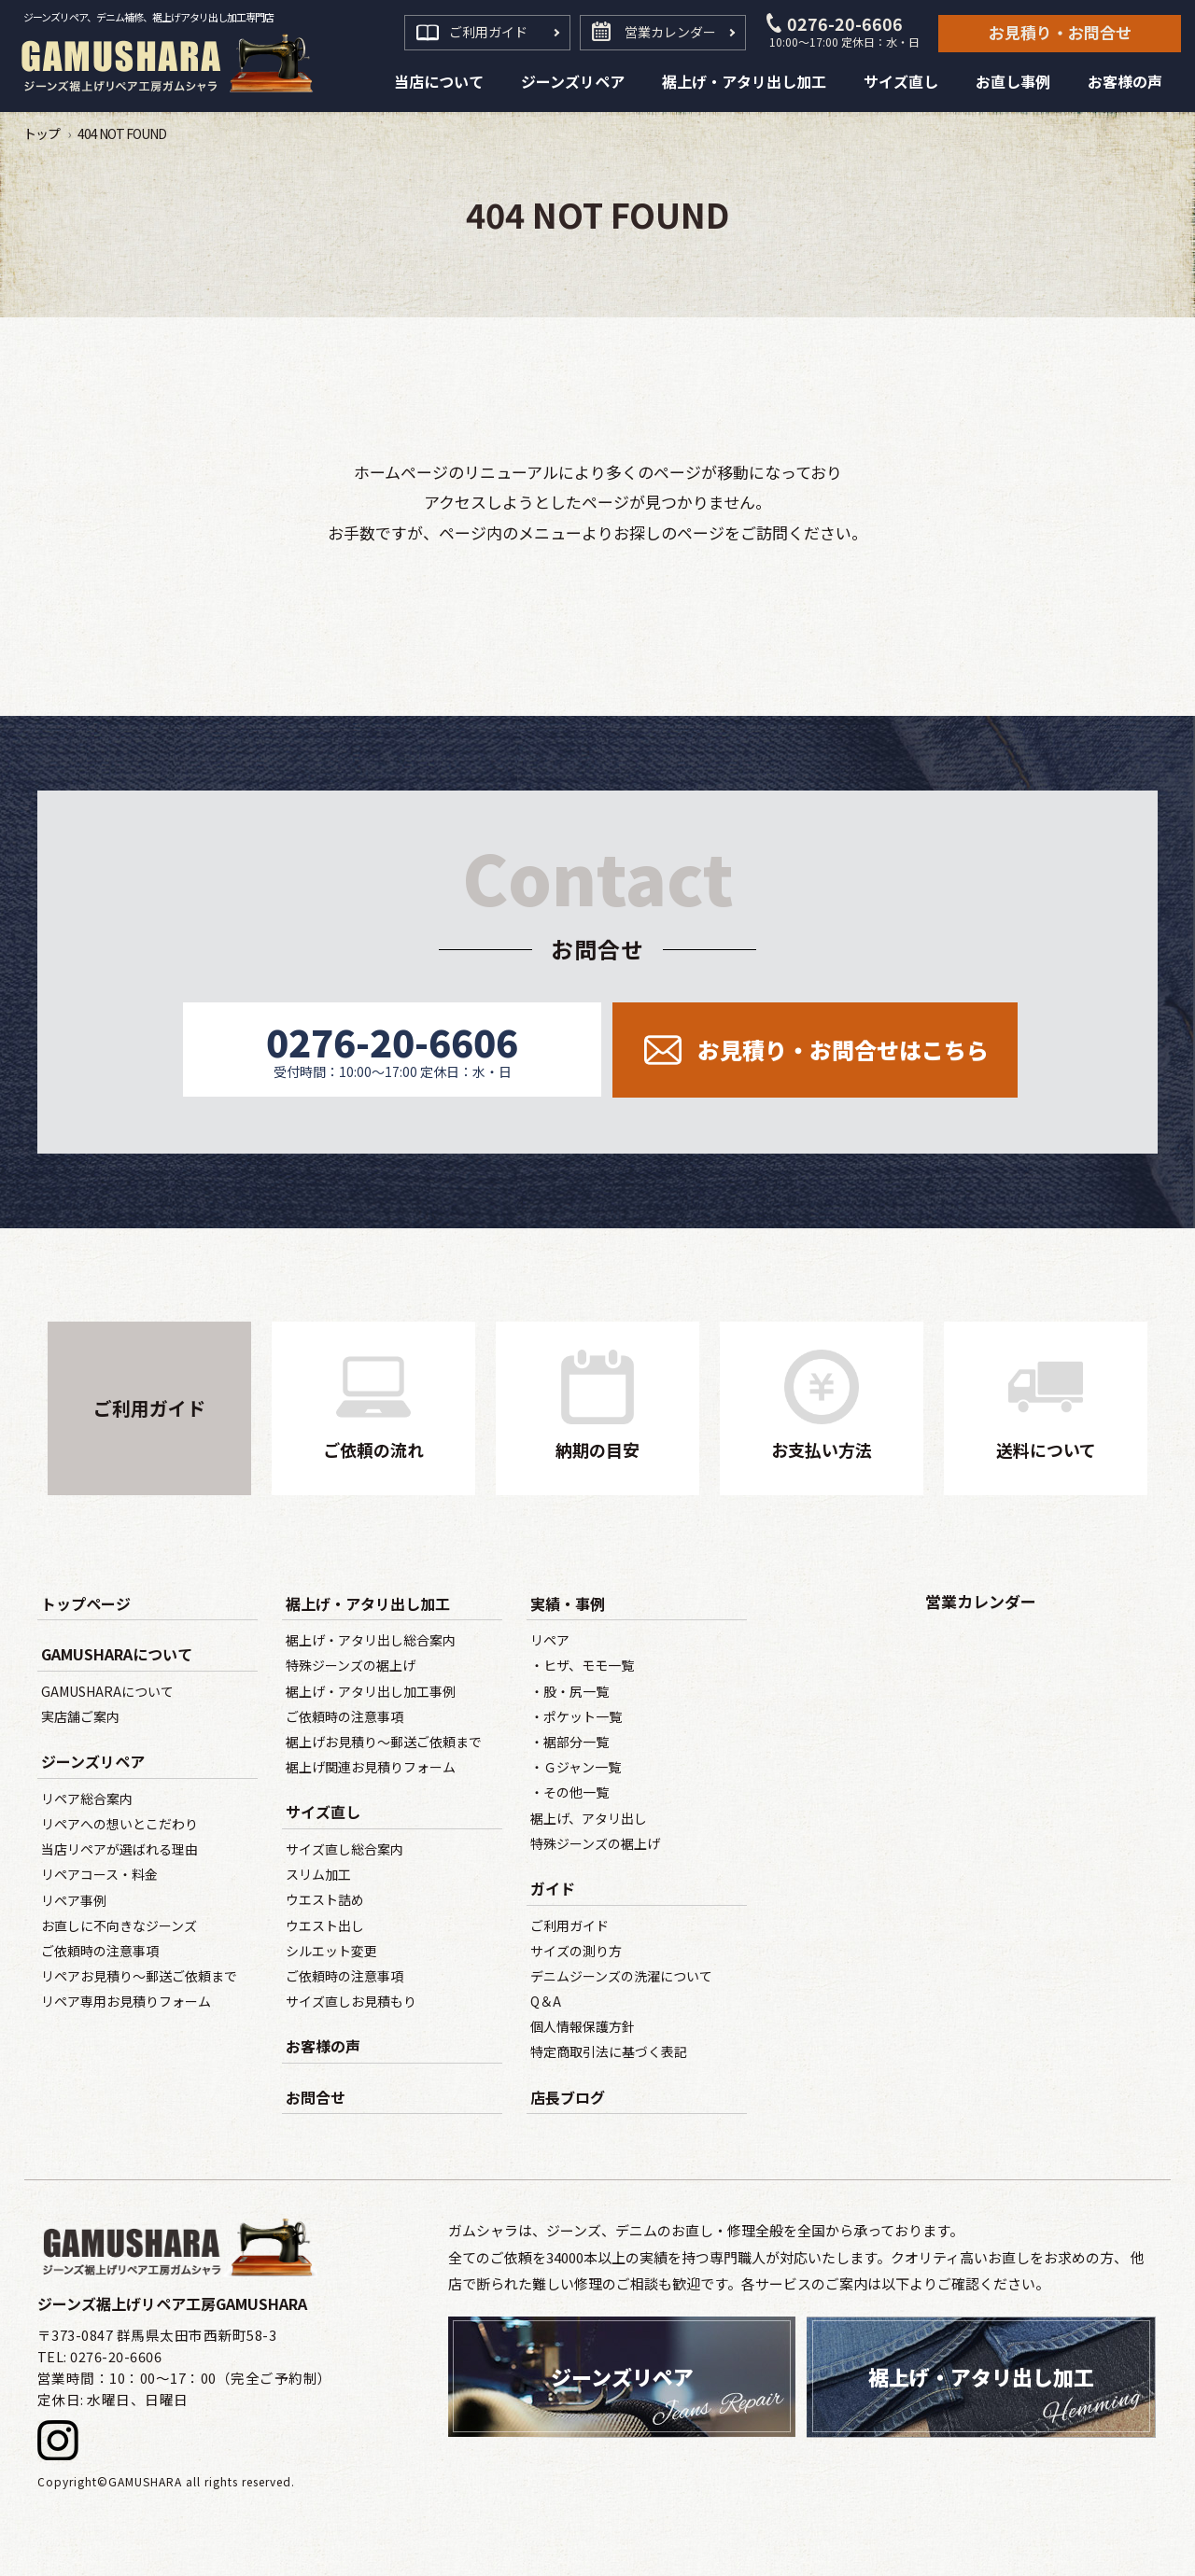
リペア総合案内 (87, 1798)
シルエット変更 (331, 1950)
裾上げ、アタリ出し (588, 1818)
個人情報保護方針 (582, 2026)
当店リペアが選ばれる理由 (119, 1849)
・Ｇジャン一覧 (575, 1766)
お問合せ (315, 2097)
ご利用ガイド (488, 31)
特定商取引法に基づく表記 (608, 2051)
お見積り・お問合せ (1060, 32)
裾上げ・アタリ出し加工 (368, 1603)
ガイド (552, 1888)
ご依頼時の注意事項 (100, 1950)
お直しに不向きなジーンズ (119, 1925)
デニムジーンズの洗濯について (621, 1976)
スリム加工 (318, 1874)
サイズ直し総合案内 (344, 1849)
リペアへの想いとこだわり (119, 1823)
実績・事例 (567, 1603)
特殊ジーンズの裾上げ (350, 1665)
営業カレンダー (670, 31)
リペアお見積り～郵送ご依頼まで (139, 1976)
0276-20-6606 (844, 31)
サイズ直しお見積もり (351, 2001)
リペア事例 (73, 1900)
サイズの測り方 (576, 1950)
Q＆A (545, 2001)
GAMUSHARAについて (116, 1654)
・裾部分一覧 (569, 1741)
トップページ (86, 1603)
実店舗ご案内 (80, 1716)
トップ (41, 133)
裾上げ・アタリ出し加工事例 (371, 1691)
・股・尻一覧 (569, 1691)
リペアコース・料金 (99, 1874)
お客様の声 (323, 2046)
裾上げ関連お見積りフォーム (371, 1766)
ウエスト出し (325, 1925)
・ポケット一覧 (576, 1716)
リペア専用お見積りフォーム (126, 2001)
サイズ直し (323, 1811)
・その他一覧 (569, 1792)
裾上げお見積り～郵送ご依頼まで (384, 1741)
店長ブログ (567, 2097)
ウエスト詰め (325, 1899)
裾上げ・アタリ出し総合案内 (371, 1640)
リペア (549, 1640)
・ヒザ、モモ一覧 (582, 1665)
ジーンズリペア (93, 1761)
